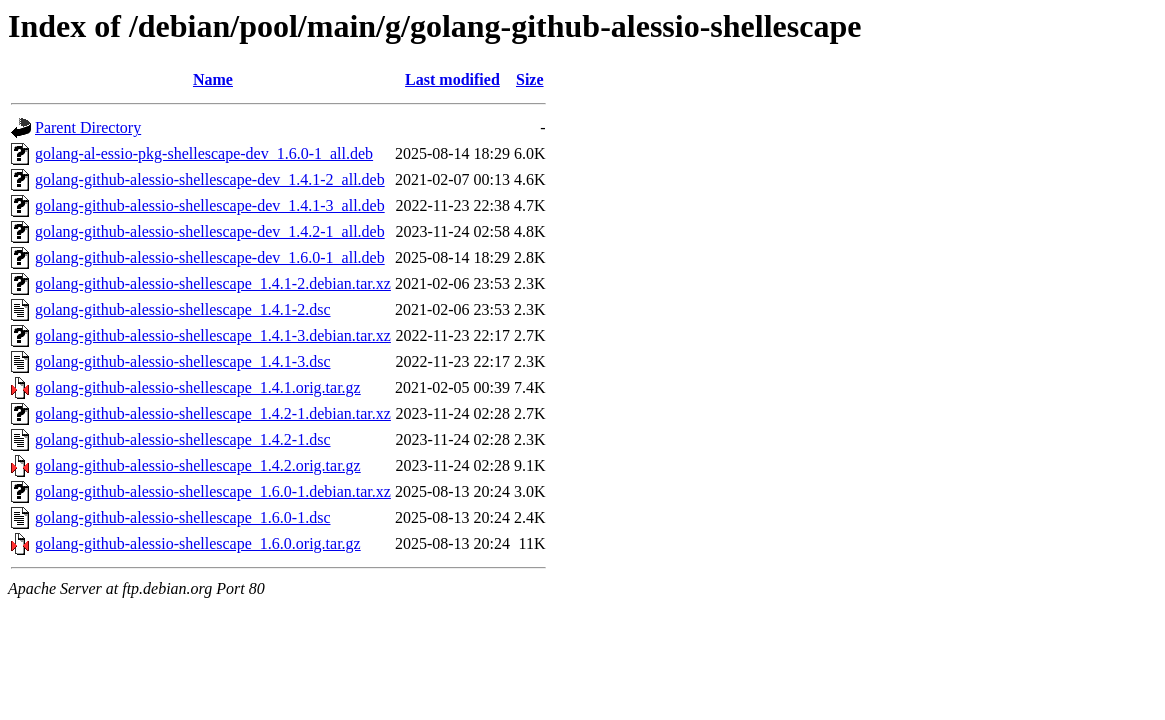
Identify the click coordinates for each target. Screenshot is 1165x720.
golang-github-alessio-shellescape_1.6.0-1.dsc (182, 517)
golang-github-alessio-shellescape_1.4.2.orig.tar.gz (198, 465)
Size (530, 79)
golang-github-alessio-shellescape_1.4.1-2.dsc (182, 309)
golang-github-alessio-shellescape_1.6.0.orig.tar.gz (198, 543)
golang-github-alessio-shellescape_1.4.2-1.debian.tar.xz (213, 413)
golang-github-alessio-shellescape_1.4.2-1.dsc (182, 439)
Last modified (452, 79)
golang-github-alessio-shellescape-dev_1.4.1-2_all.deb (210, 179)
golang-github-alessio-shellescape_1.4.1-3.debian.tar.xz (213, 335)
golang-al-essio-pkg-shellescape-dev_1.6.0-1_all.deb (204, 153)
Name (213, 79)
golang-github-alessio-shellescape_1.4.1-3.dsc (182, 361)
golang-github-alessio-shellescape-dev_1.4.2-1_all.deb (210, 231)
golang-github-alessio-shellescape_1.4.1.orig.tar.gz (198, 387)
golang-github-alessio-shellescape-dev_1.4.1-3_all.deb (210, 205)
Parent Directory (88, 127)
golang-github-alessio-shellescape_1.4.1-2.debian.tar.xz (213, 283)
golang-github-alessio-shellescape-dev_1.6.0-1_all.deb (210, 257)
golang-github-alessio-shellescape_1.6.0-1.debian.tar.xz (213, 491)
